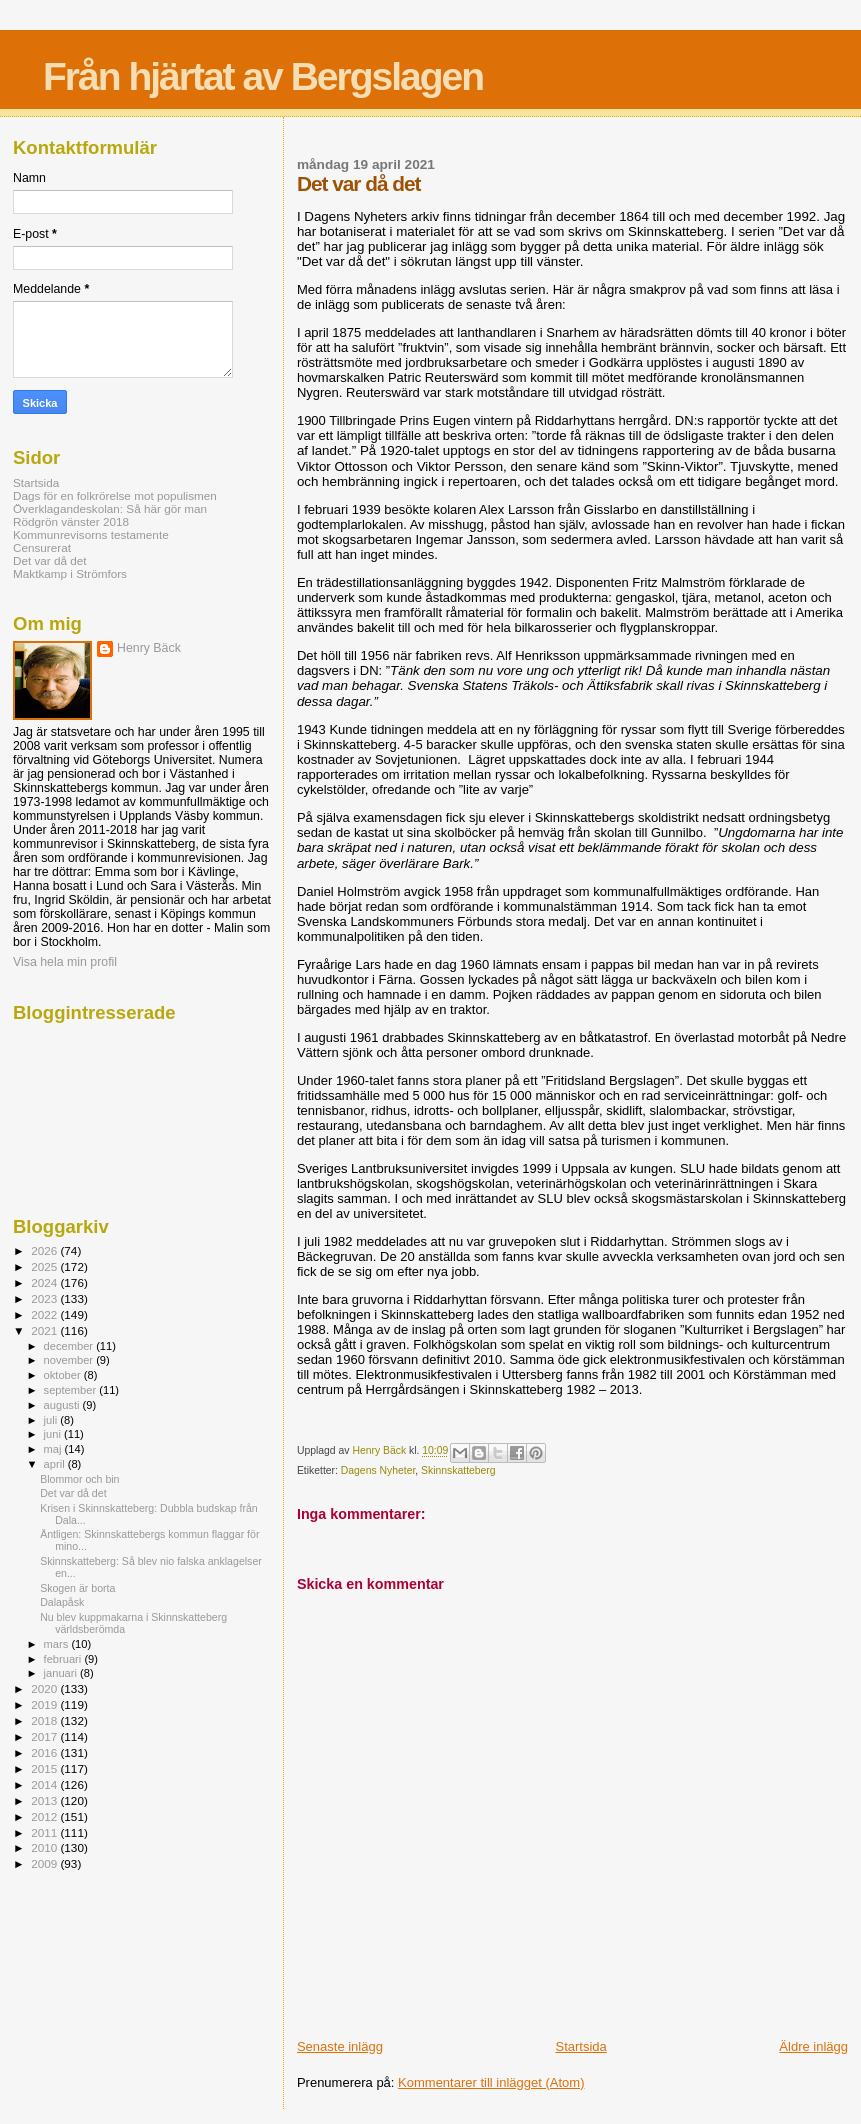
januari (62, 1673)
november (70, 1360)
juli (52, 1420)
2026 (45, 1250)
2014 (45, 1784)
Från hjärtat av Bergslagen (263, 76)
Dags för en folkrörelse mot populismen (115, 495)
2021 (45, 1330)
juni (54, 1434)
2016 (45, 1752)
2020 (45, 1688)
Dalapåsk (62, 1602)
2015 (45, 1768)
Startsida (580, 2046)
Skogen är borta (77, 1588)
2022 (45, 1314)
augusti (63, 1405)
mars (58, 1644)
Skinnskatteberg (458, 1470)
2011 (45, 1832)
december (70, 1346)
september (72, 1390)
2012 (45, 1816)
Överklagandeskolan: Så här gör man (110, 508)
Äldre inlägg (813, 2046)
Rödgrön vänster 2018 (71, 521)
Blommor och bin (79, 1479)
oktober (64, 1375)
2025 (45, 1266)
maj (54, 1449)
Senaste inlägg (340, 2046)
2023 (45, 1298)
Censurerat (42, 547)
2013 (45, 1800)
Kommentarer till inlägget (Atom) (491, 2082)
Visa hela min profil (65, 962)
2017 (45, 1736)
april (56, 1464)
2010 (45, 1847)
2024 (45, 1282)
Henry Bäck (149, 648)
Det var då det (50, 560)
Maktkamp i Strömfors (70, 573)
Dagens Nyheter (378, 1470)
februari (64, 1659)
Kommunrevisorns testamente (91, 534)
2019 (45, 1704)
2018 (45, 1720)
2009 (45, 1863)
